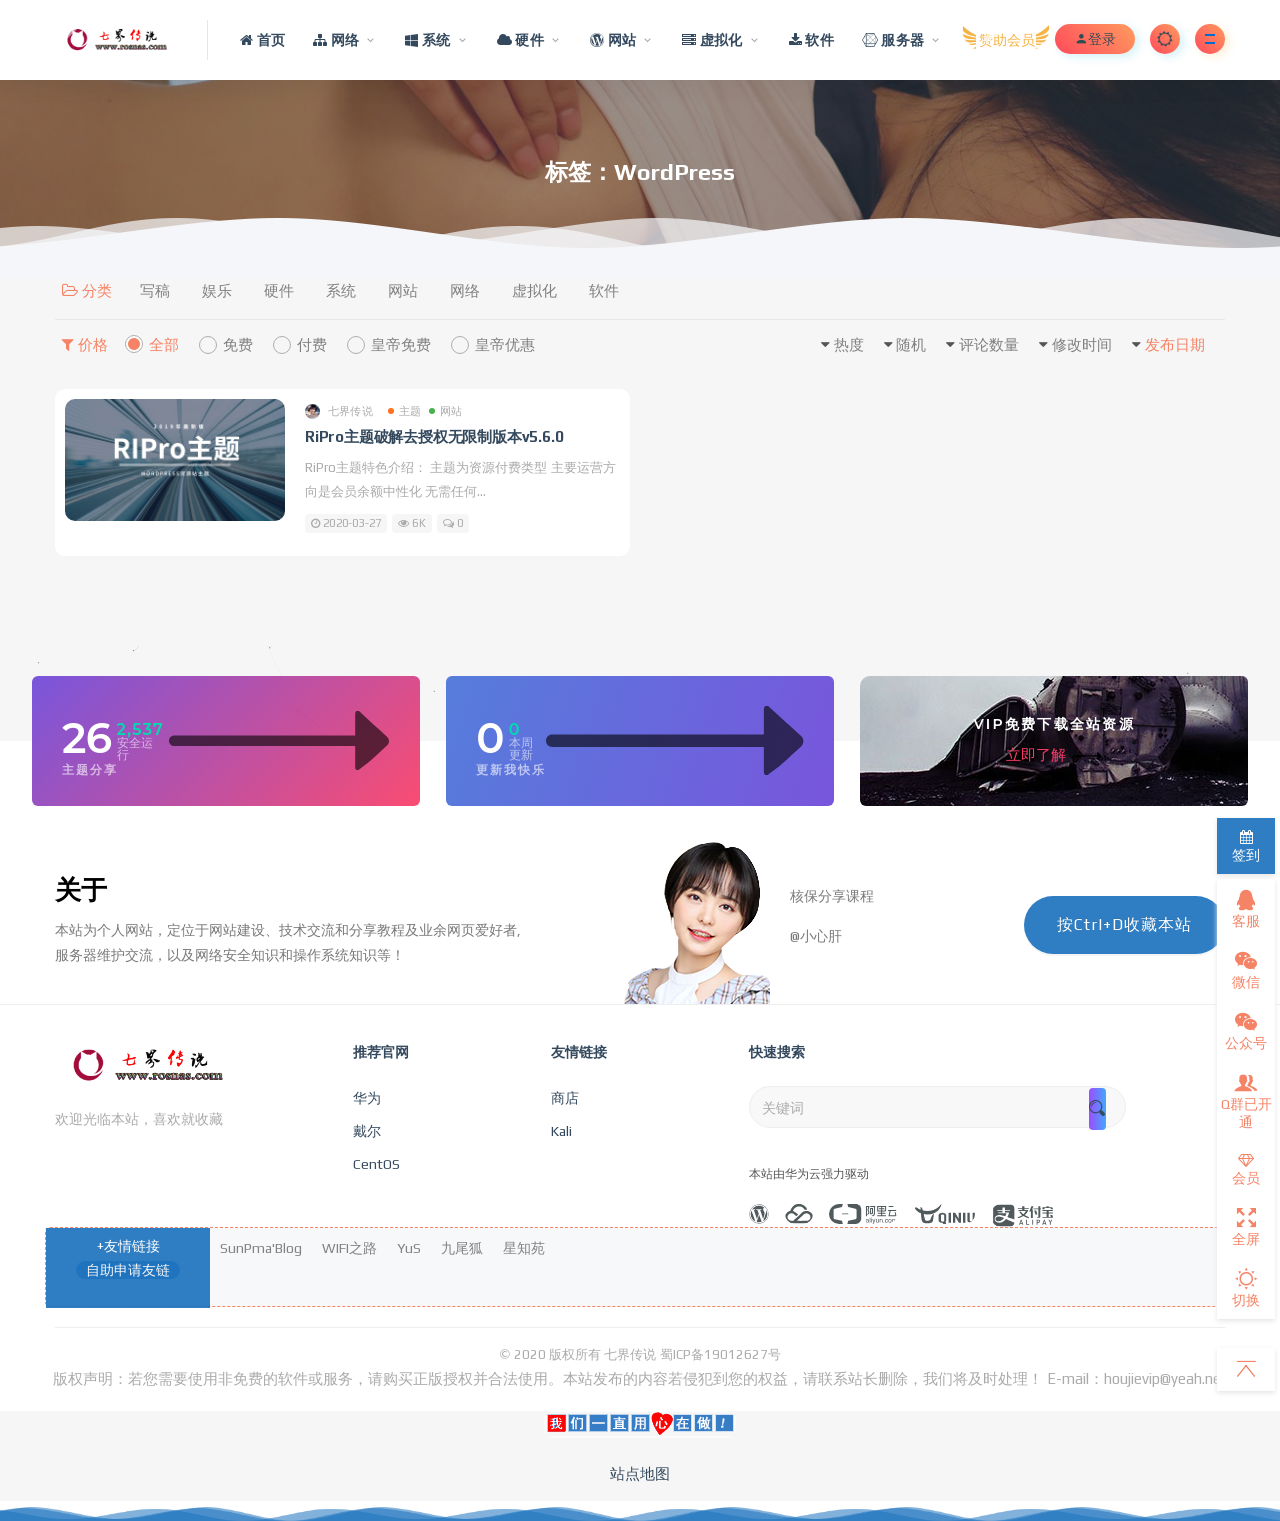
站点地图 (640, 1473)
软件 (604, 290)
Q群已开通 (1246, 1101)
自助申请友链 (128, 1270)
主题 (404, 411)
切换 (1246, 1288)
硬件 (279, 290)
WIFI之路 (349, 1248)
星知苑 (524, 1248)
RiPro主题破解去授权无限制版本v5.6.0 (434, 436)
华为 (367, 1098)
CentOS (376, 1164)
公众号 (1246, 1031)
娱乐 (217, 290)
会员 (1246, 1169)
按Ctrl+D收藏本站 (1124, 924)
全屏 (1246, 1227)
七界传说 (339, 411)
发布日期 (1175, 344)
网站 (403, 290)
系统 (341, 290)
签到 (1246, 846)
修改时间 (1082, 344)
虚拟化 (534, 290)
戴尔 (367, 1131)
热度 (849, 344)
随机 (911, 344)
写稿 (155, 290)
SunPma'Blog (261, 1248)
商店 (565, 1098)
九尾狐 (462, 1248)
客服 (1246, 909)
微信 (1246, 970)
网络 (465, 290)
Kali (561, 1131)
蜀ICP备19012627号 (720, 1354)
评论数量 (989, 344)
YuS (409, 1248)
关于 (81, 890)
